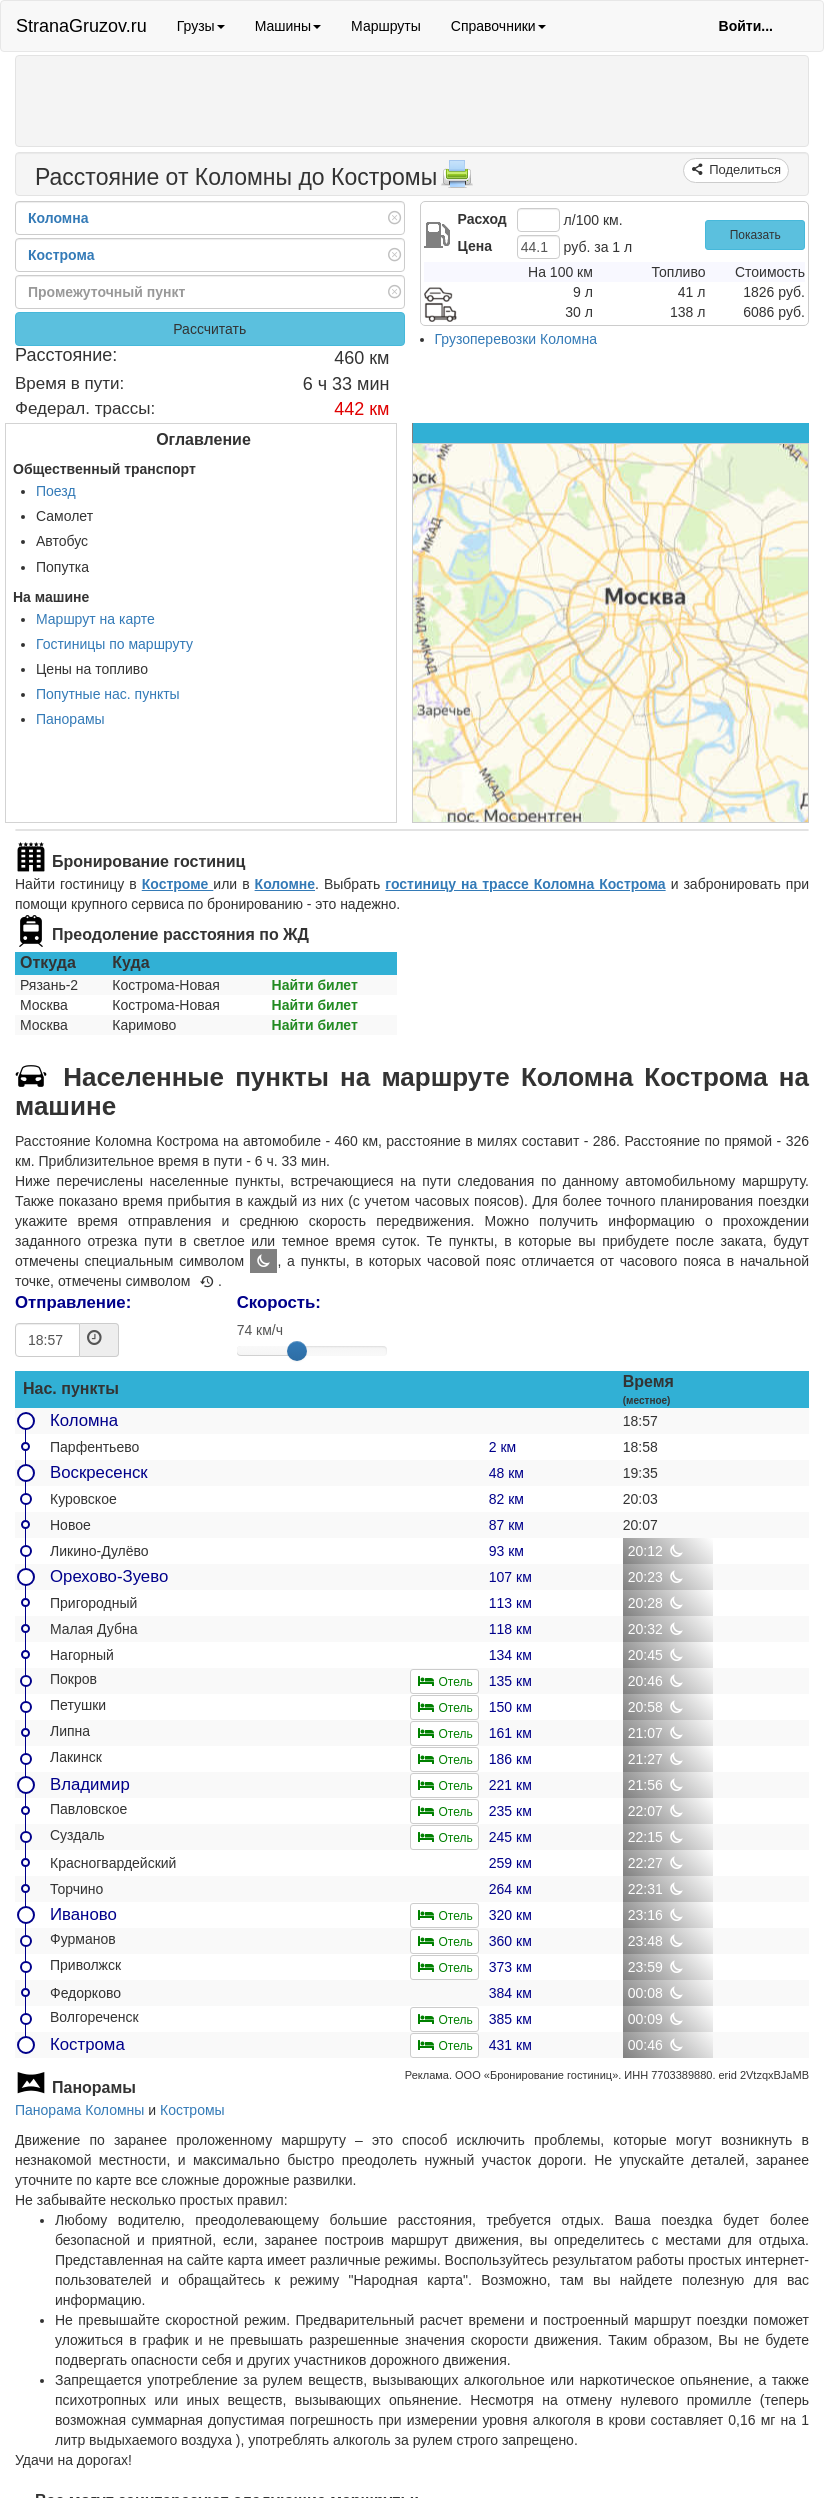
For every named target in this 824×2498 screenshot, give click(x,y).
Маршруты (386, 26)
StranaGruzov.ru (81, 26)
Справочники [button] (498, 26)
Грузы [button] (201, 26)
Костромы (192, 2110)
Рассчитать (209, 329)
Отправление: (73, 1302)
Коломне (285, 884)
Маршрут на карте (95, 619)
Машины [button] (288, 26)
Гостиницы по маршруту (114, 644)
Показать (755, 235)
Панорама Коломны (79, 2110)
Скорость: (279, 1302)
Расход (482, 219)
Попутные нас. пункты (108, 694)
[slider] (297, 1351)
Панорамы (70, 719)
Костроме (178, 884)
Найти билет (315, 985)
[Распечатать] (457, 180)
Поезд (56, 491)
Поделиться (743, 169)
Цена (475, 246)
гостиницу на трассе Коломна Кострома (525, 884)
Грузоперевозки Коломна (516, 339)
